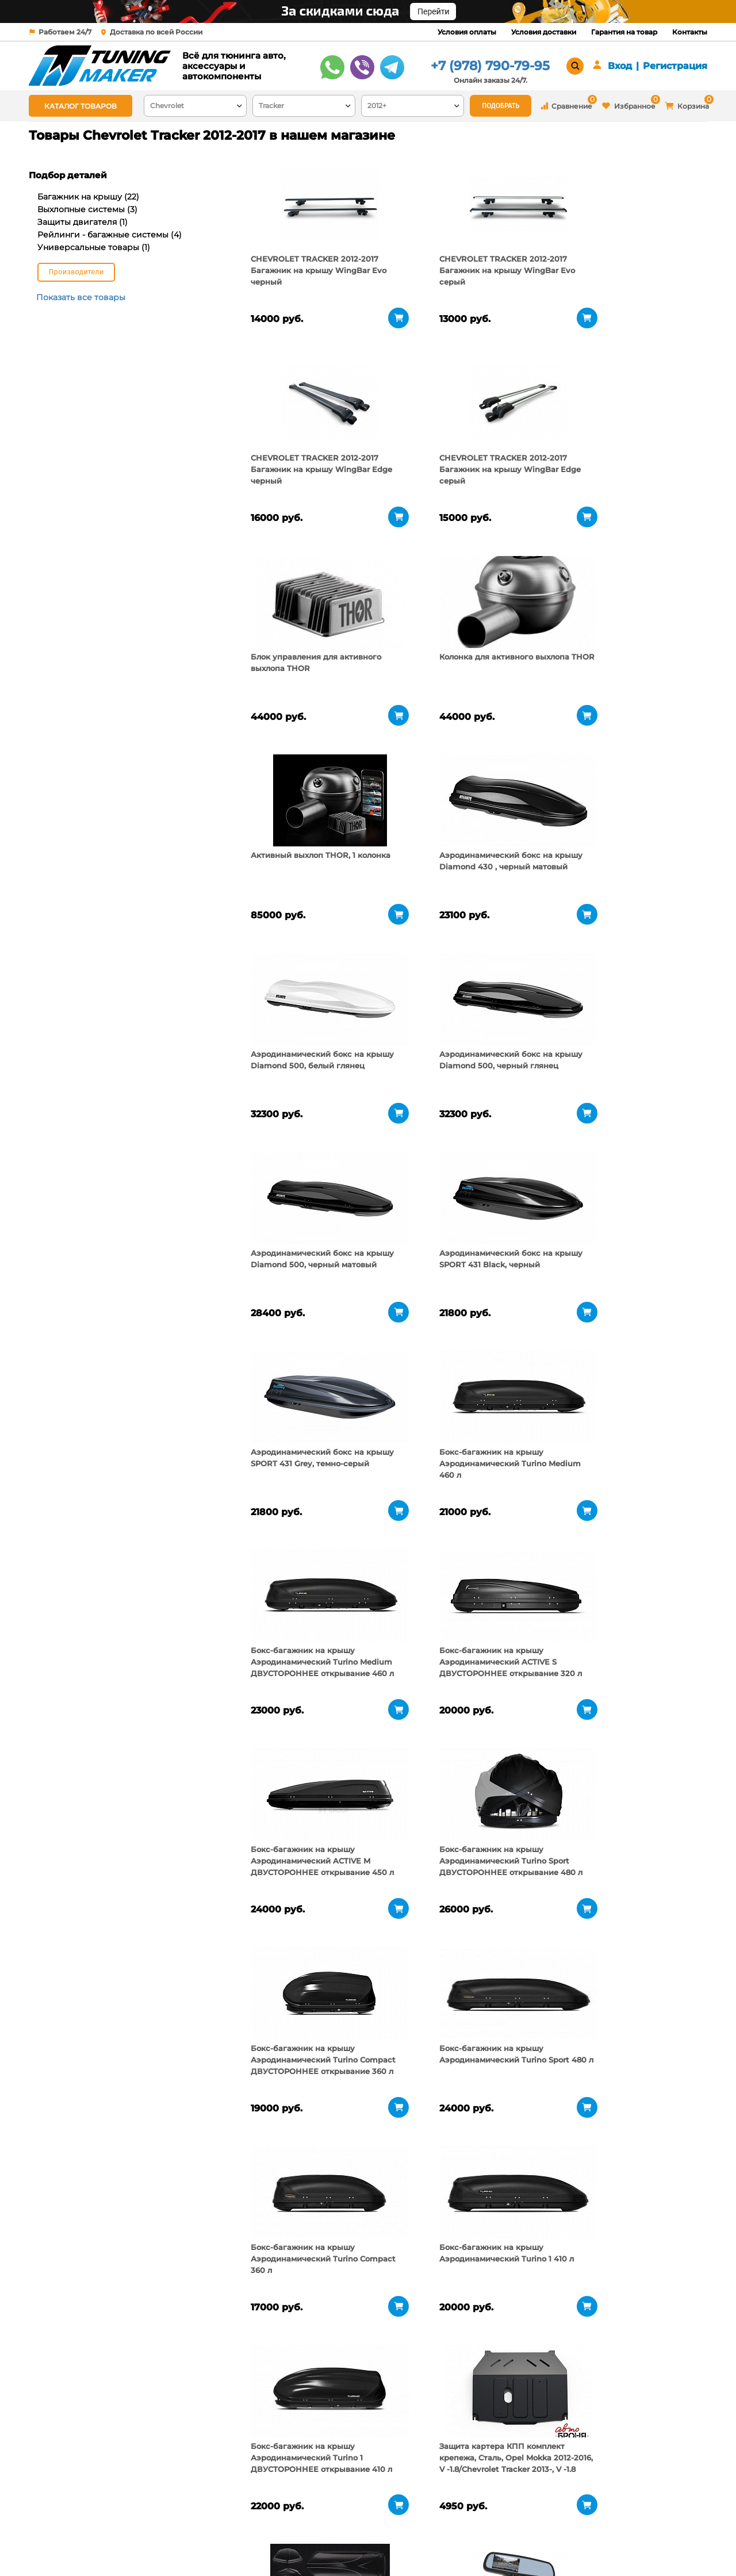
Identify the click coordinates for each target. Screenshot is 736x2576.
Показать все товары (80, 297)
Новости (166, 2544)
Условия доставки (543, 32)
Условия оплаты (467, 32)
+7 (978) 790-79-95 (490, 66)
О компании (174, 2515)
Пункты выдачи (180, 2530)
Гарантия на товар (624, 32)
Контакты (689, 32)
